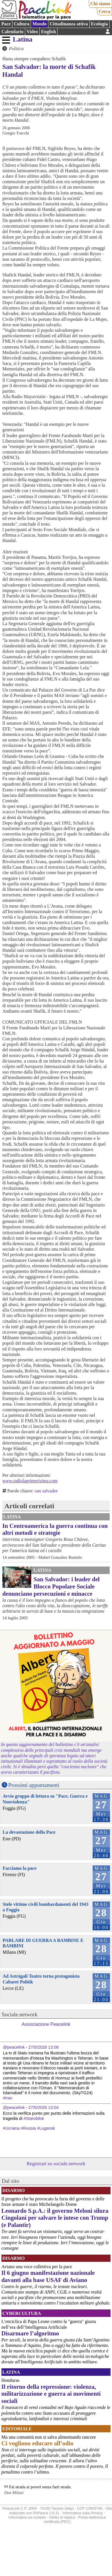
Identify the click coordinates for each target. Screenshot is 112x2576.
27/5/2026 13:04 (43, 2107)
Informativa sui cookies (27, 2517)
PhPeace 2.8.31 (46, 2513)
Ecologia (99, 23)
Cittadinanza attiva (69, 23)
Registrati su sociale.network (56, 2163)
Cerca (105, 11)
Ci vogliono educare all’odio (37, 2443)
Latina (22, 39)
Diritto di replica (62, 2517)
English (48, 31)
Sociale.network (20, 2014)
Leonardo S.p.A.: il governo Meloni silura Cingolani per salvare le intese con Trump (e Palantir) (55, 2217)
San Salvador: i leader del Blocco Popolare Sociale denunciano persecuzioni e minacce (51, 1586)
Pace (6, 23)
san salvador (46, 1490)
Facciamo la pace (19, 1868)
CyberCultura (21, 2313)
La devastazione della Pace (29, 1832)
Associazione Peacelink (46, 2024)
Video (32, 31)
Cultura (21, 23)
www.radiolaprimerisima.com (30, 1480)
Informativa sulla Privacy (83, 2513)
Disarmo (13, 2190)
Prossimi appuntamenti (33, 1785)
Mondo (39, 23)
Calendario (12, 31)
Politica (16, 48)
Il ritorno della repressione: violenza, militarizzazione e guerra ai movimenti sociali (51, 2393)
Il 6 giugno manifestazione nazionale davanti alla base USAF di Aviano (48, 2276)
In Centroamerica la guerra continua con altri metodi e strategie (55, 1529)
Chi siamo (100, 3)
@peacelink (14, 2047)
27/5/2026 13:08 (43, 2047)
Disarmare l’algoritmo (30, 2333)
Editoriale (17, 2428)
